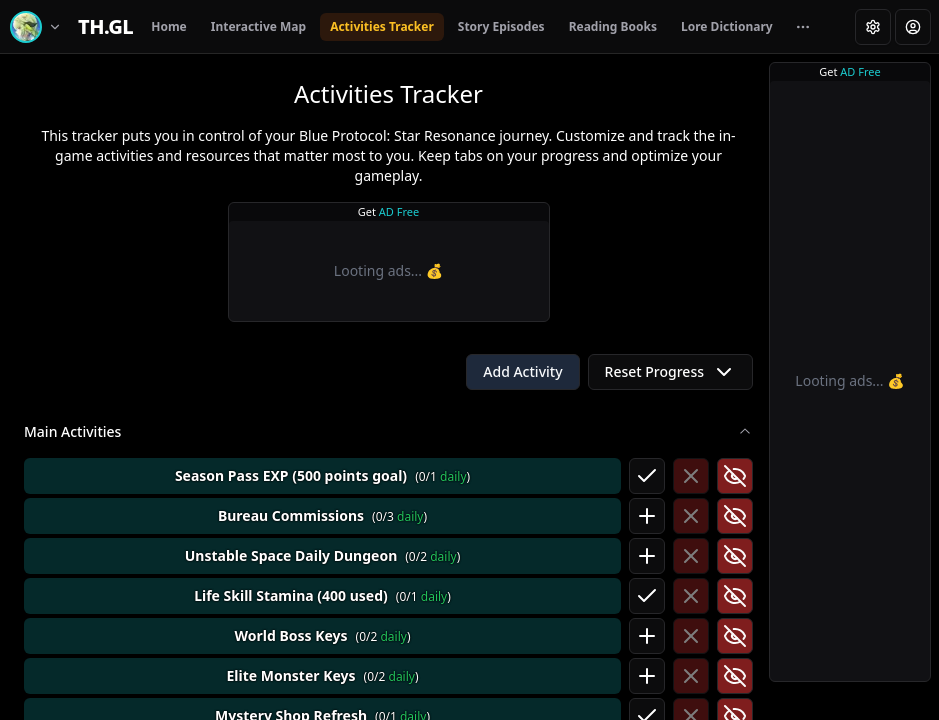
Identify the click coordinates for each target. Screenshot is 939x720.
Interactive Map (258, 26)
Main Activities (388, 431)
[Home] (105, 27)
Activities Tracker (382, 26)
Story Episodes (501, 26)
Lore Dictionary (727, 26)
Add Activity (522, 371)
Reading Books (613, 26)
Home (169, 26)
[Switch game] (39, 27)
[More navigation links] (803, 27)
